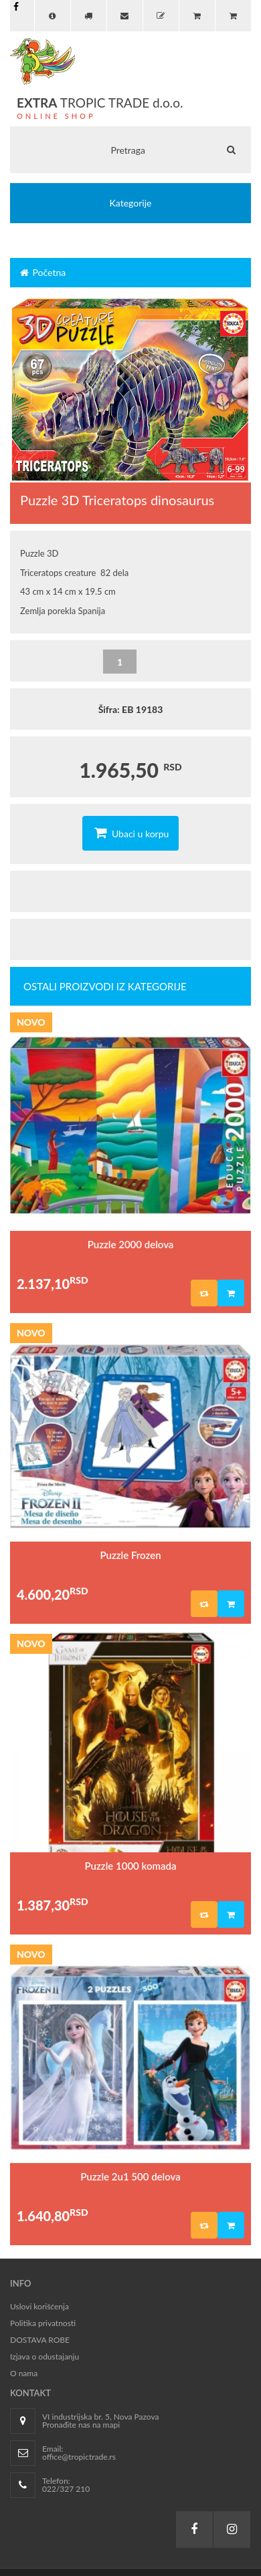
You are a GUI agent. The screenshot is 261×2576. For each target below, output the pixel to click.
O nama (23, 2373)
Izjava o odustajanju (44, 2356)
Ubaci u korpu (130, 832)
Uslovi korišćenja (39, 2306)
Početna (42, 272)
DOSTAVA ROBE (40, 2340)
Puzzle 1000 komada (130, 1866)
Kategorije (131, 202)
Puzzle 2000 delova (131, 1244)
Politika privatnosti (43, 2323)
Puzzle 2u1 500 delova (130, 2176)
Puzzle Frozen (130, 1555)
